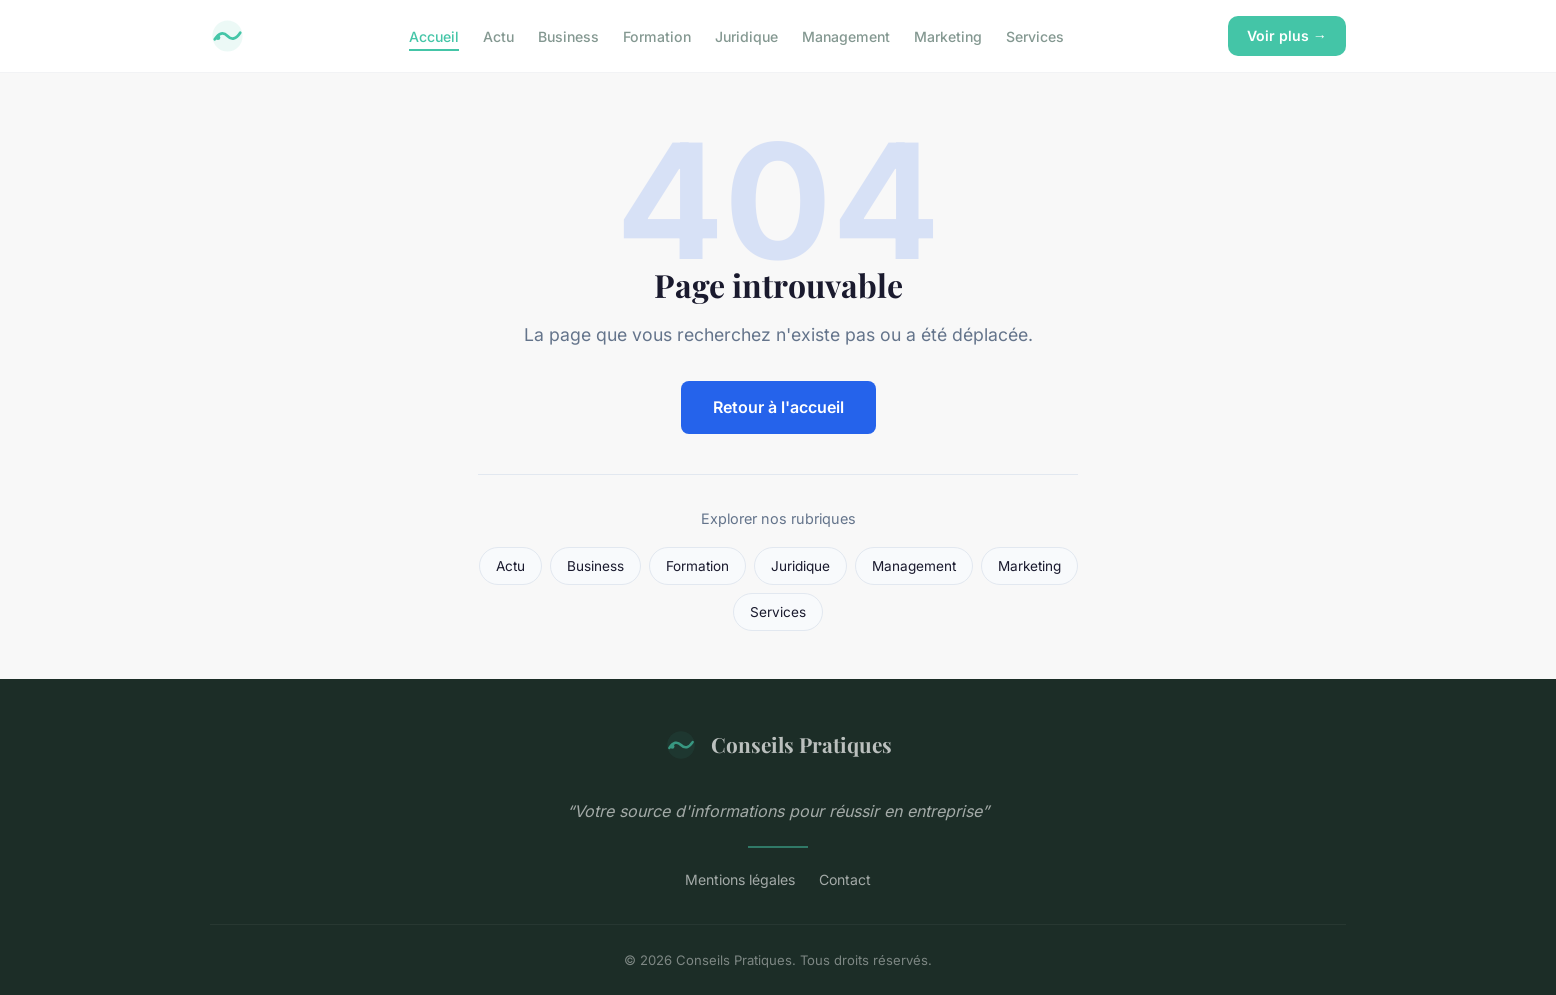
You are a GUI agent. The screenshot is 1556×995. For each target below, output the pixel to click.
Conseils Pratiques (778, 745)
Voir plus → (1287, 35)
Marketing (948, 35)
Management (846, 35)
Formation (657, 35)
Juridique (746, 35)
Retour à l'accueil (778, 407)
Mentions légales (740, 879)
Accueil (434, 35)
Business (568, 35)
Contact (845, 879)
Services (1035, 35)
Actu (498, 35)
